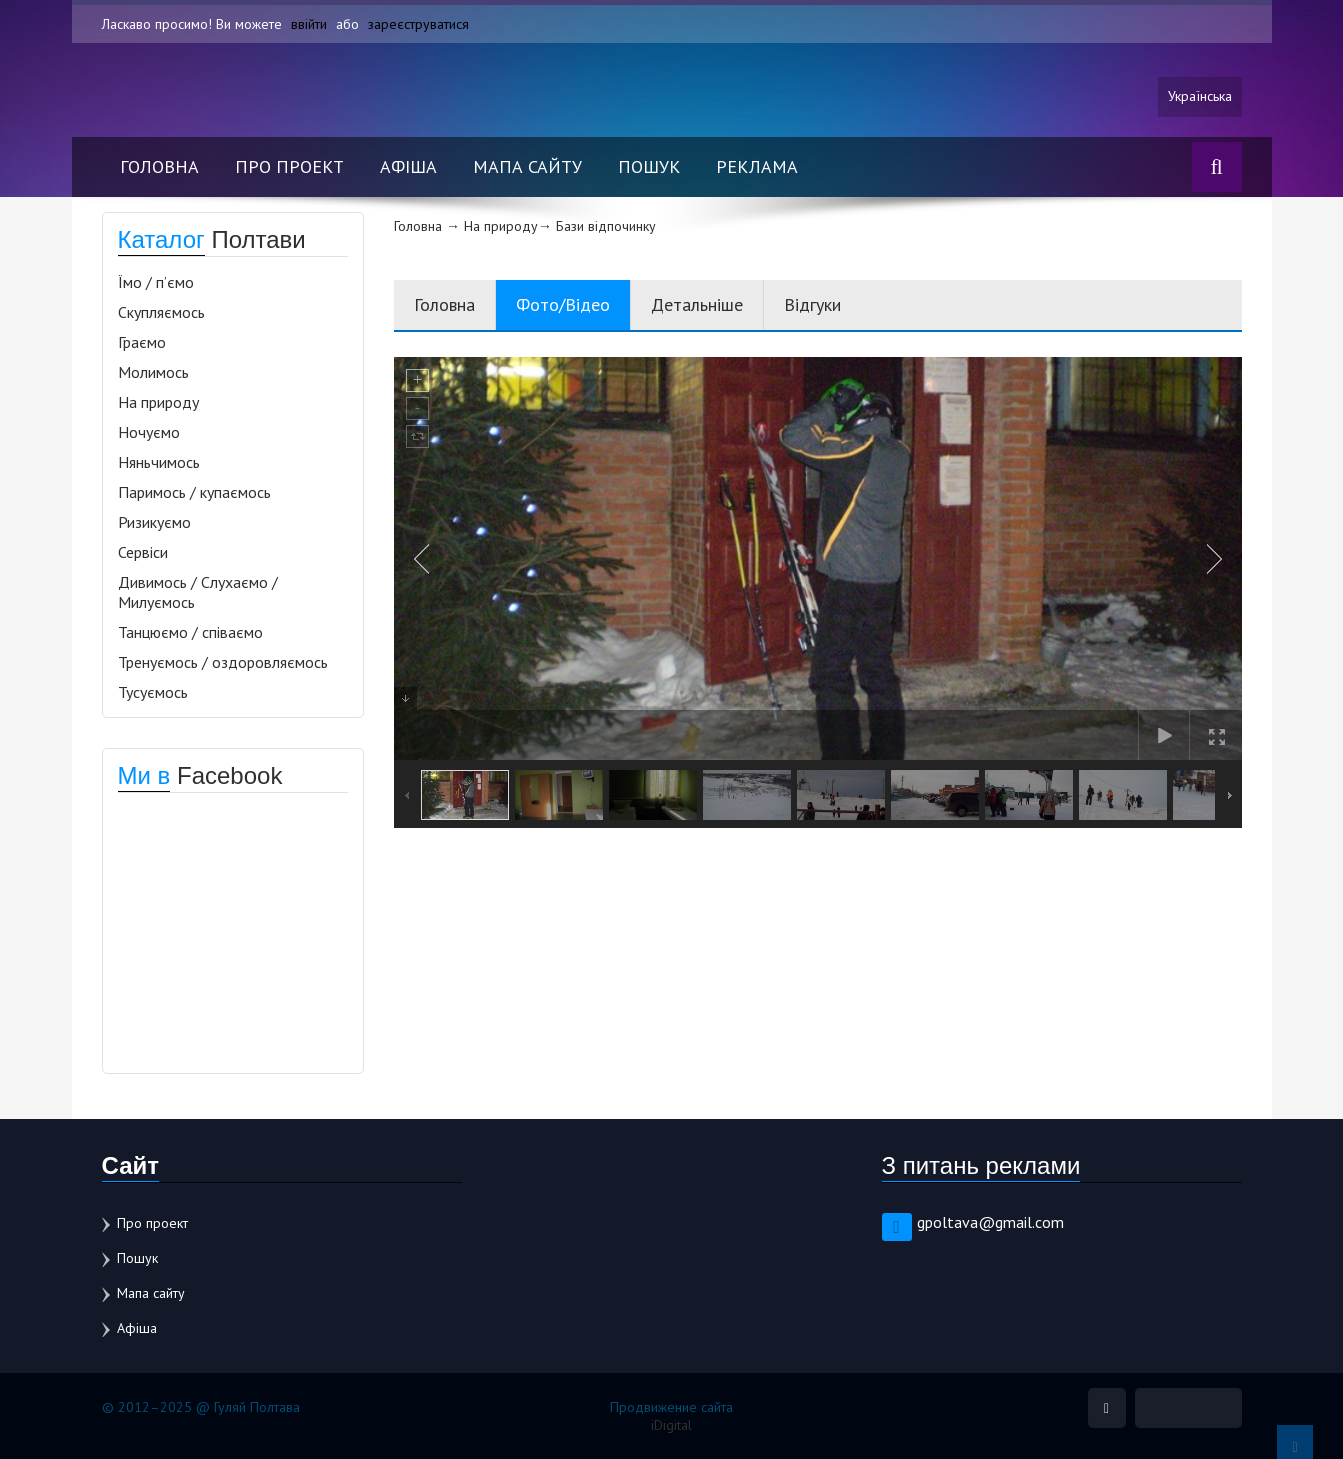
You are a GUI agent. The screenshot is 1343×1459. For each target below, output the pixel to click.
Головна (159, 166)
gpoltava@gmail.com (990, 1222)
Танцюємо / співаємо (190, 632)
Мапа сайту (527, 166)
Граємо (142, 342)
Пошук (649, 166)
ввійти (309, 24)
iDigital (671, 1425)
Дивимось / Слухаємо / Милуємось (198, 592)
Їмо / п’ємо (156, 282)
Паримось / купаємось (194, 492)
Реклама (757, 166)
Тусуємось (153, 692)
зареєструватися (418, 24)
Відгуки (812, 304)
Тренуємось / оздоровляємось (223, 662)
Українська (1200, 97)
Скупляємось (161, 312)
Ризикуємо (154, 522)
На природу (158, 402)
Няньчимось (159, 462)
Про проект (289, 166)
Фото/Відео (563, 304)
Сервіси (143, 552)
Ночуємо (149, 432)
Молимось (153, 372)
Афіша (408, 166)
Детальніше (697, 304)
